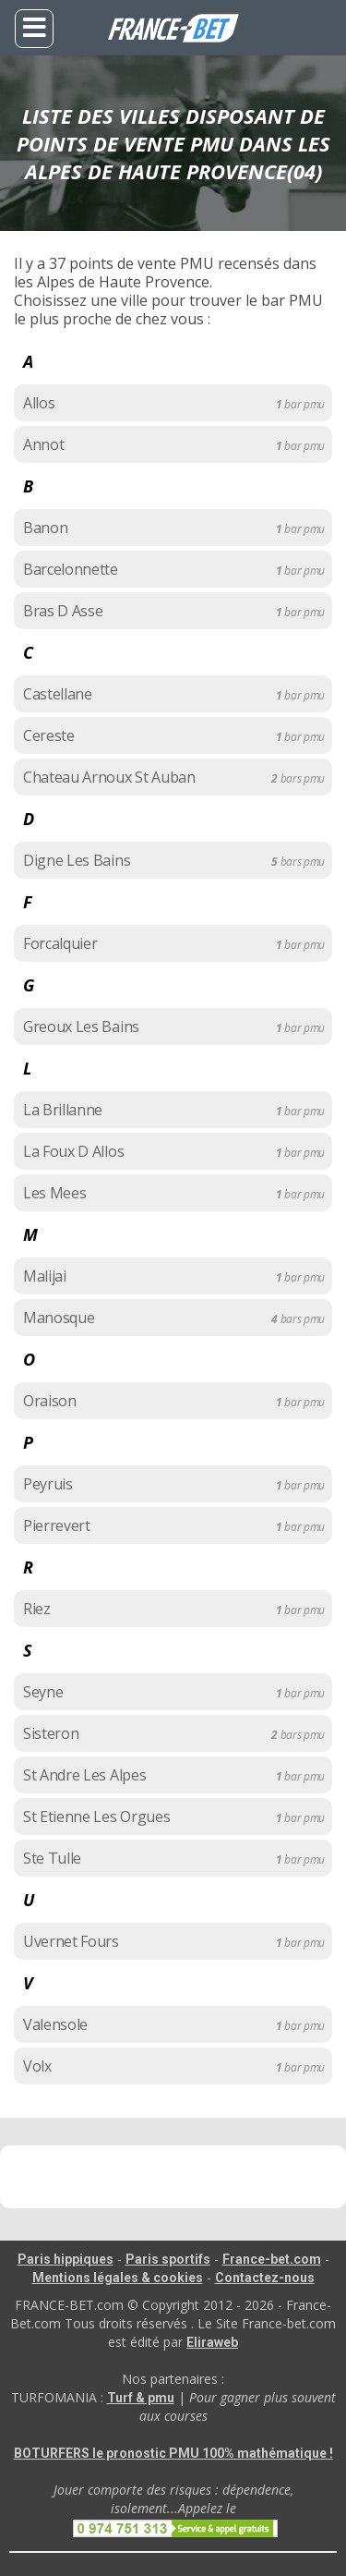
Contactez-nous (265, 2277)
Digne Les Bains (76, 860)
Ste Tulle (52, 1858)
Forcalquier (60, 943)
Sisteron (50, 1733)
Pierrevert (56, 1525)
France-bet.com (271, 2259)
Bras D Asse (62, 611)
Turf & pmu (140, 2397)
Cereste (49, 735)
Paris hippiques (65, 2259)
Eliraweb (212, 2342)
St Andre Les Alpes (84, 1775)
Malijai (44, 1276)
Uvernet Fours (71, 1941)
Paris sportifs (167, 2259)
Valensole (55, 2024)
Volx (37, 2066)
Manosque (58, 1317)
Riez (37, 1608)
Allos (38, 403)
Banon (45, 527)
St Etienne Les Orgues (96, 1816)
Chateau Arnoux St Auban (109, 777)
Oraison (50, 1401)
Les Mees (54, 1193)
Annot (43, 444)
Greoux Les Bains (81, 1026)
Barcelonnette (70, 569)
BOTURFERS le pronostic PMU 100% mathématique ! (173, 2453)
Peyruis (48, 1484)
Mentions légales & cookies (117, 2277)
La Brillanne (62, 1110)
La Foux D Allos (73, 1151)
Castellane (57, 694)
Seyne (43, 1692)
